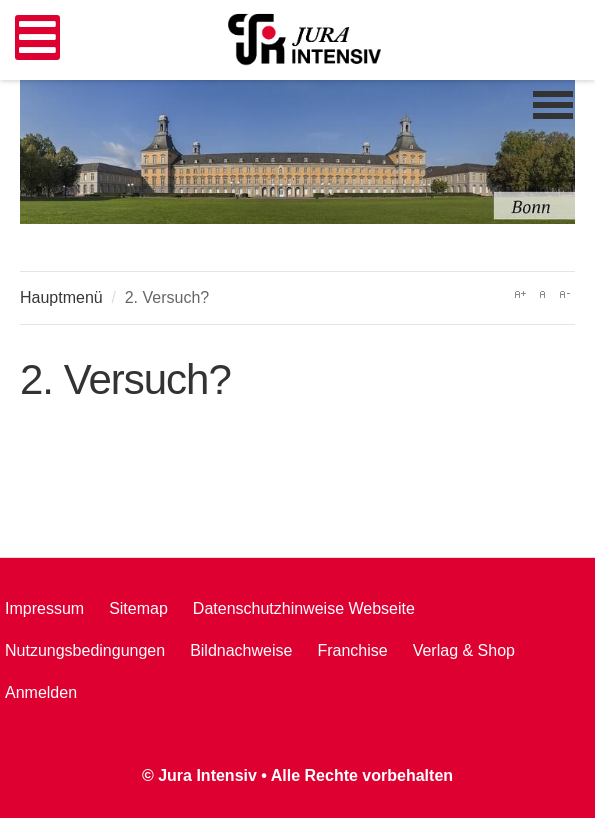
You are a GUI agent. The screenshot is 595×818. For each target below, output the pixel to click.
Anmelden (41, 692)
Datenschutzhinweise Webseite (304, 608)
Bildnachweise (241, 650)
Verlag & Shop (464, 650)
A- (564, 294)
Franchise (352, 650)
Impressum (44, 608)
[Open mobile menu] (37, 37)
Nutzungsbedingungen (85, 650)
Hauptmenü (61, 297)
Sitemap (138, 608)
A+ (520, 294)
